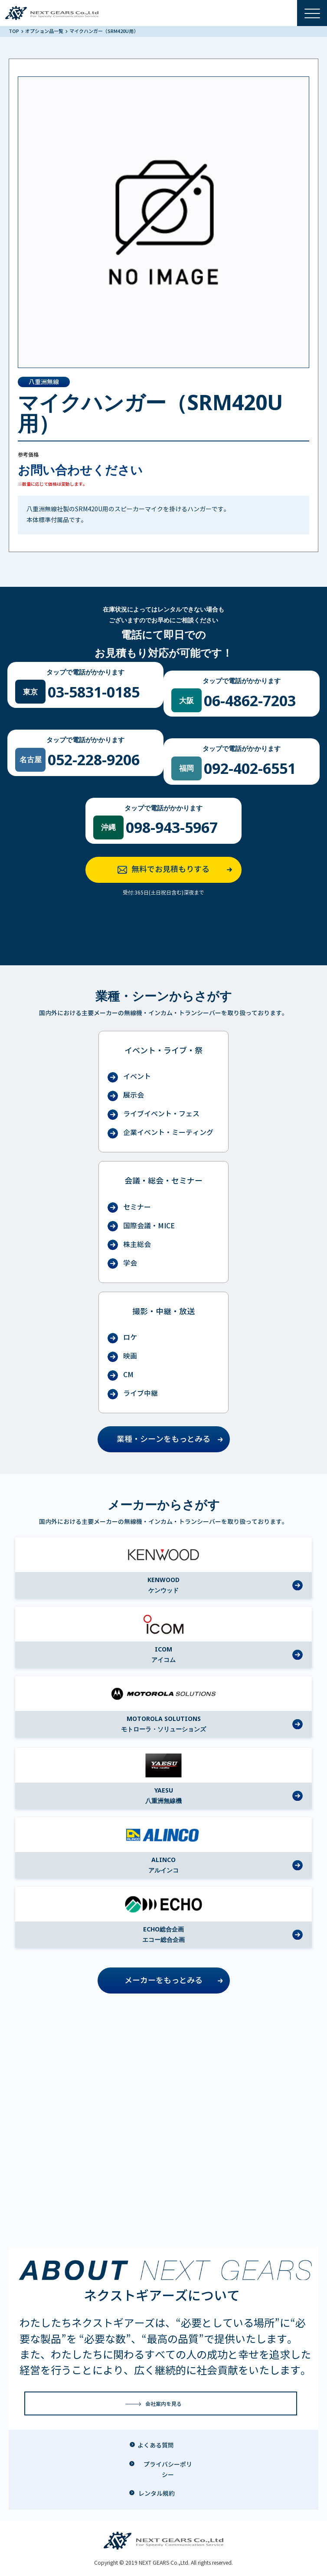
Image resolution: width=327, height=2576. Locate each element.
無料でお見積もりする (177, 870)
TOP (14, 31)
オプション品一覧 (44, 31)
